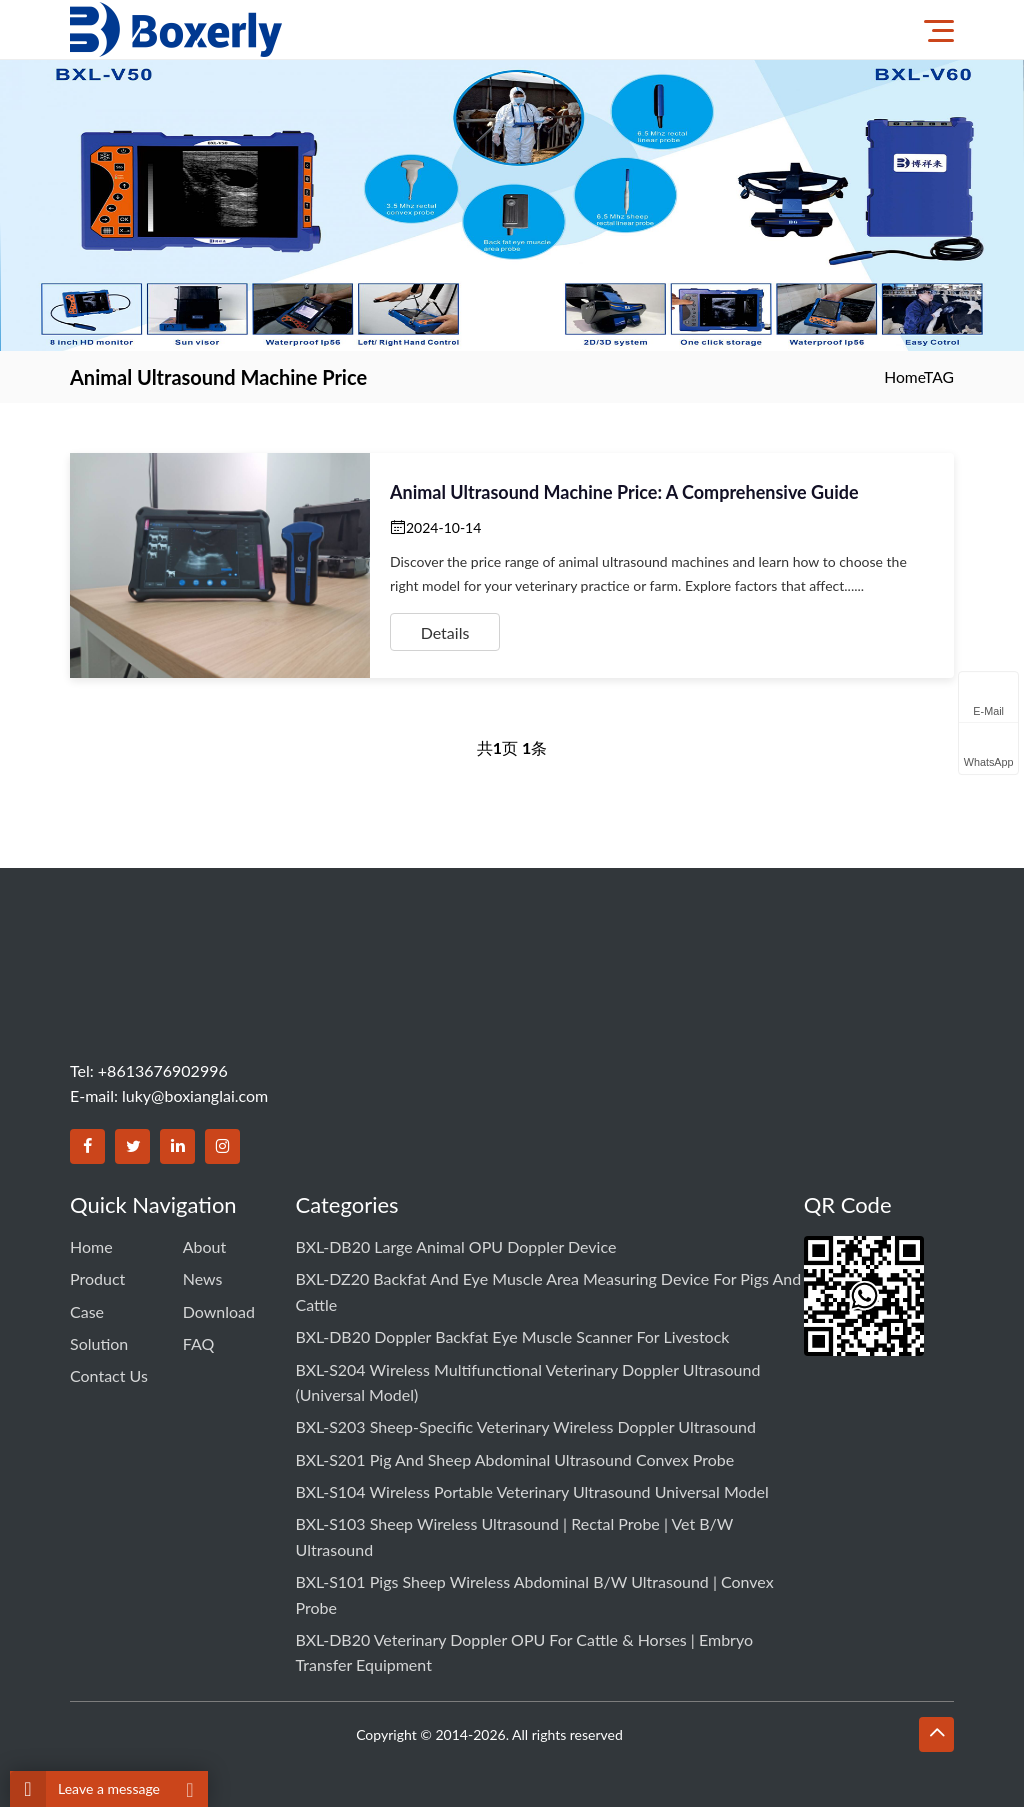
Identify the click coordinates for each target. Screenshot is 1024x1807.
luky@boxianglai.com (195, 1095)
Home (903, 376)
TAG (938, 376)
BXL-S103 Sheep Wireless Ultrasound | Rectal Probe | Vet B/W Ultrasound (515, 1516)
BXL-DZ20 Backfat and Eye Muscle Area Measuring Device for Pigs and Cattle (549, 1287)
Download (219, 1304)
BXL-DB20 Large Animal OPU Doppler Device (456, 1245)
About (205, 1245)
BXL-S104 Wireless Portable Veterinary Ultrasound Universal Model (532, 1474)
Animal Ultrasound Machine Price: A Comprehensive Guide (624, 492)
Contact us (109, 1363)
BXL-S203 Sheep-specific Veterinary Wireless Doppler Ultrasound (526, 1414)
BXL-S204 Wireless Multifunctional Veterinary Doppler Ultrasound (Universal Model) (528, 1372)
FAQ (198, 1334)
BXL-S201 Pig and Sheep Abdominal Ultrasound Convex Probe (515, 1444)
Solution (99, 1334)
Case (87, 1304)
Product (97, 1274)
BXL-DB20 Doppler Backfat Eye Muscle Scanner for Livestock (513, 1330)
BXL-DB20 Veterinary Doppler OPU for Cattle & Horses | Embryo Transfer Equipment (524, 1627)
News (203, 1274)
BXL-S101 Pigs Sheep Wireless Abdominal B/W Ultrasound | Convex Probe (535, 1571)
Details (445, 632)
